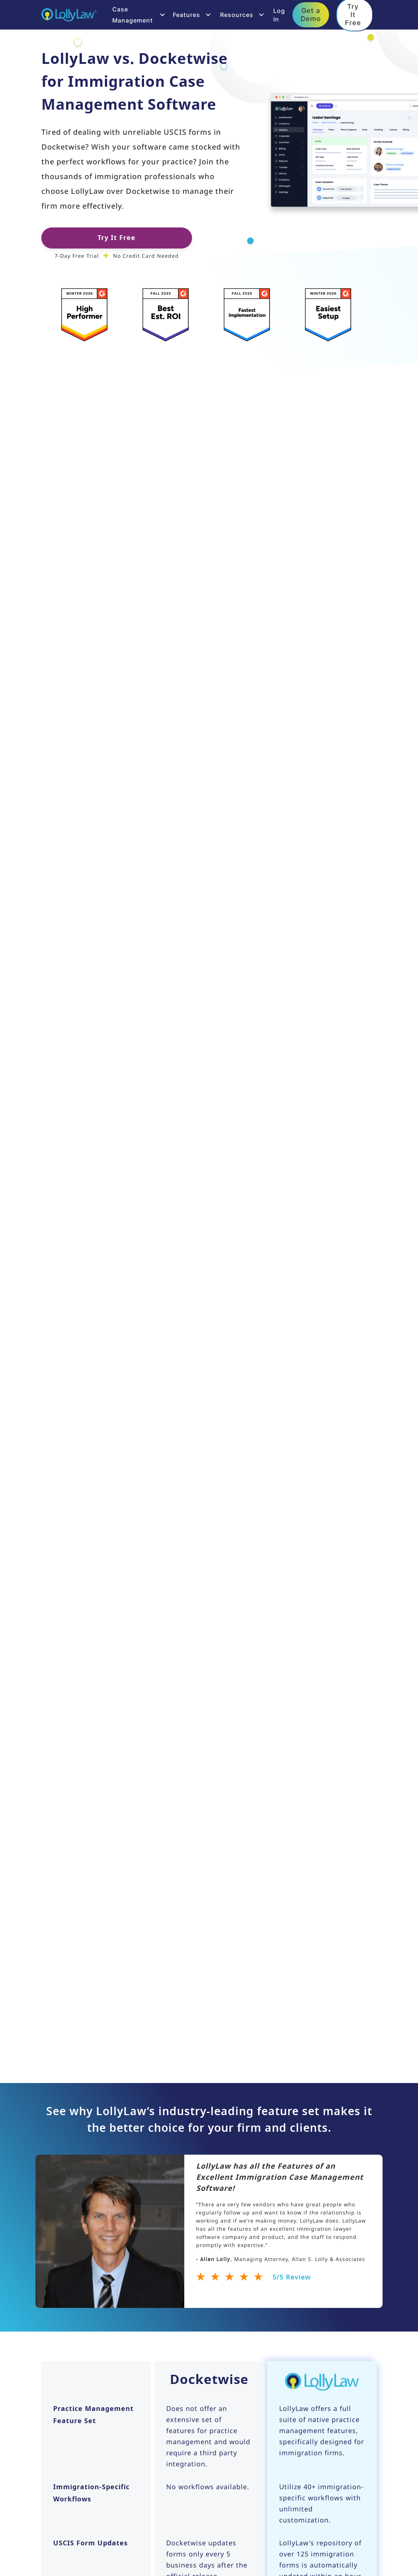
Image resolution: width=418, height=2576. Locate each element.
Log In (279, 14)
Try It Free (116, 238)
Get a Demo (311, 14)
